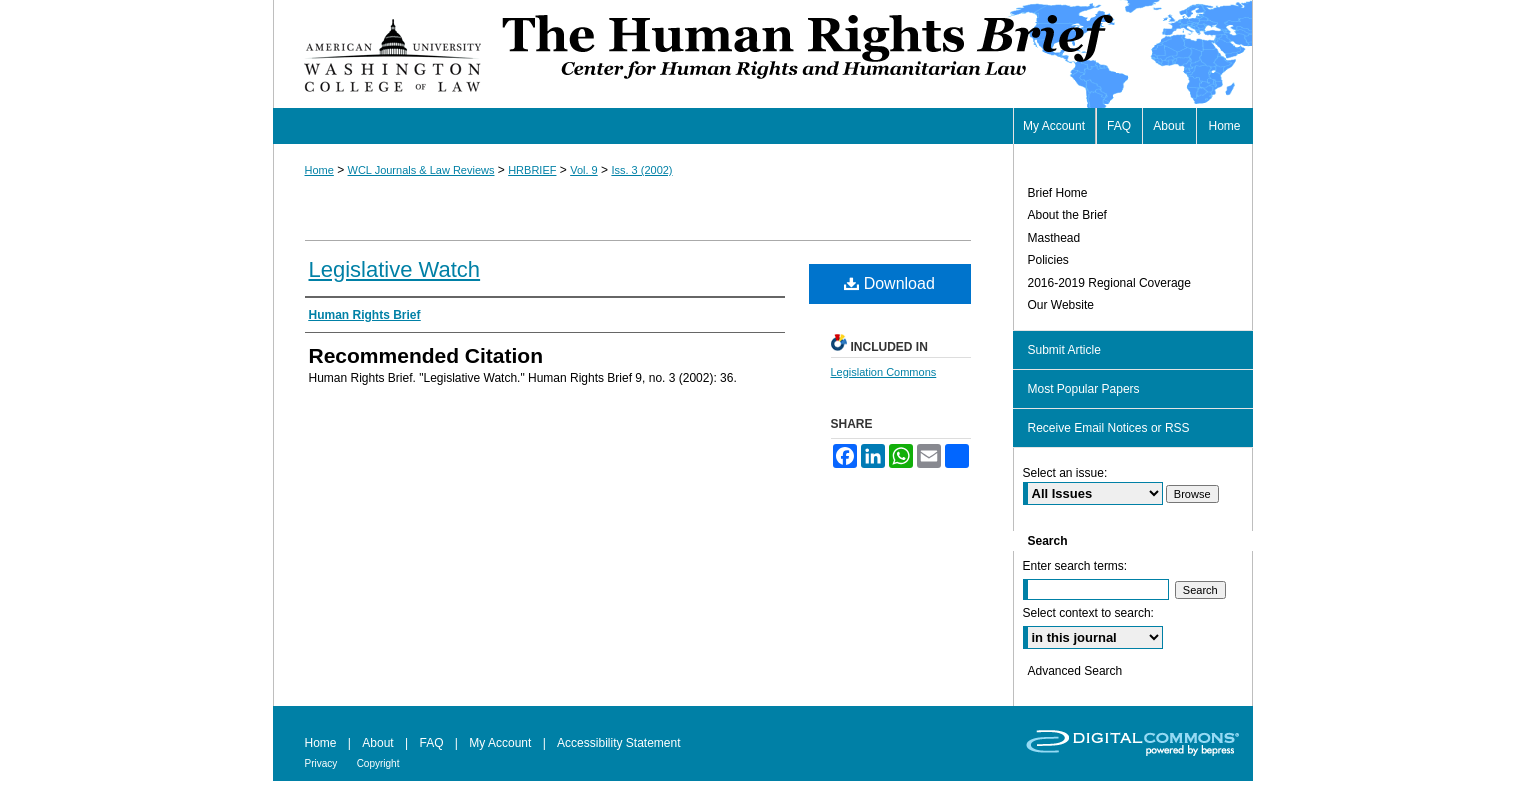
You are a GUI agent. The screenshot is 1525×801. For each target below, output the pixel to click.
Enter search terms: (1075, 566)
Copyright (378, 763)
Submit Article (1064, 350)
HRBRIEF (532, 170)
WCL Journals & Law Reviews (421, 170)
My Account (500, 743)
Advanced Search (1075, 671)
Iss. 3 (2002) (641, 170)
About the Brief (1067, 215)
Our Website (1061, 305)
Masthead (1054, 238)
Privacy (321, 763)
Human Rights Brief (875, 54)
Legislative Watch (395, 269)
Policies (1048, 260)
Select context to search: (1088, 613)
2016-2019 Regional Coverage (1109, 283)
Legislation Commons (884, 372)
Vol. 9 (584, 170)
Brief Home (1058, 193)
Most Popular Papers (1084, 389)
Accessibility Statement (618, 743)
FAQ (431, 743)
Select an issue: (1065, 473)
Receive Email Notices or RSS (1109, 428)
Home (319, 170)
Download (889, 283)
